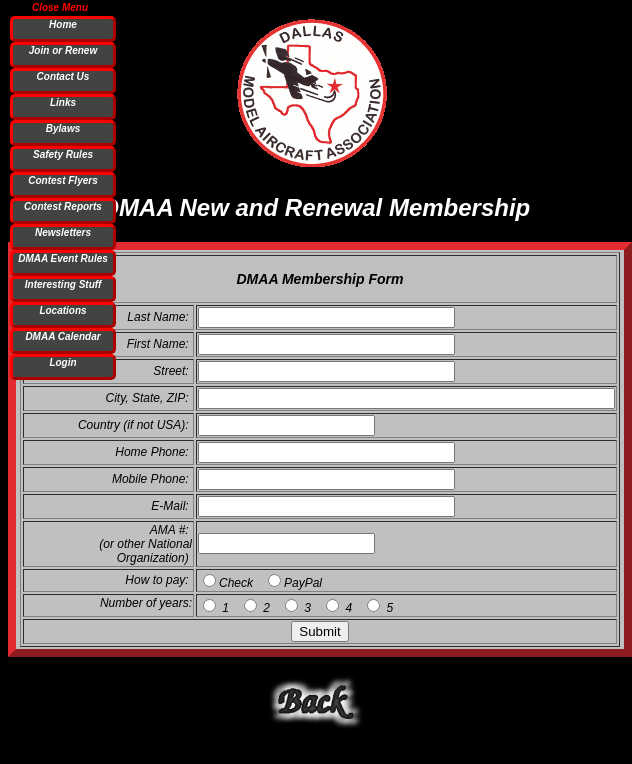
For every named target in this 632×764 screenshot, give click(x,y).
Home (63, 24)
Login (62, 362)
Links (63, 102)
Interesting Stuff (63, 284)
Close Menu (60, 7)
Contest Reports (63, 206)
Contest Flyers (62, 180)
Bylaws (63, 128)
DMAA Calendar (62, 336)
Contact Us (63, 76)
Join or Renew (63, 50)
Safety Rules (63, 154)
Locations (62, 310)
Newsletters (63, 232)
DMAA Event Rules (63, 258)
